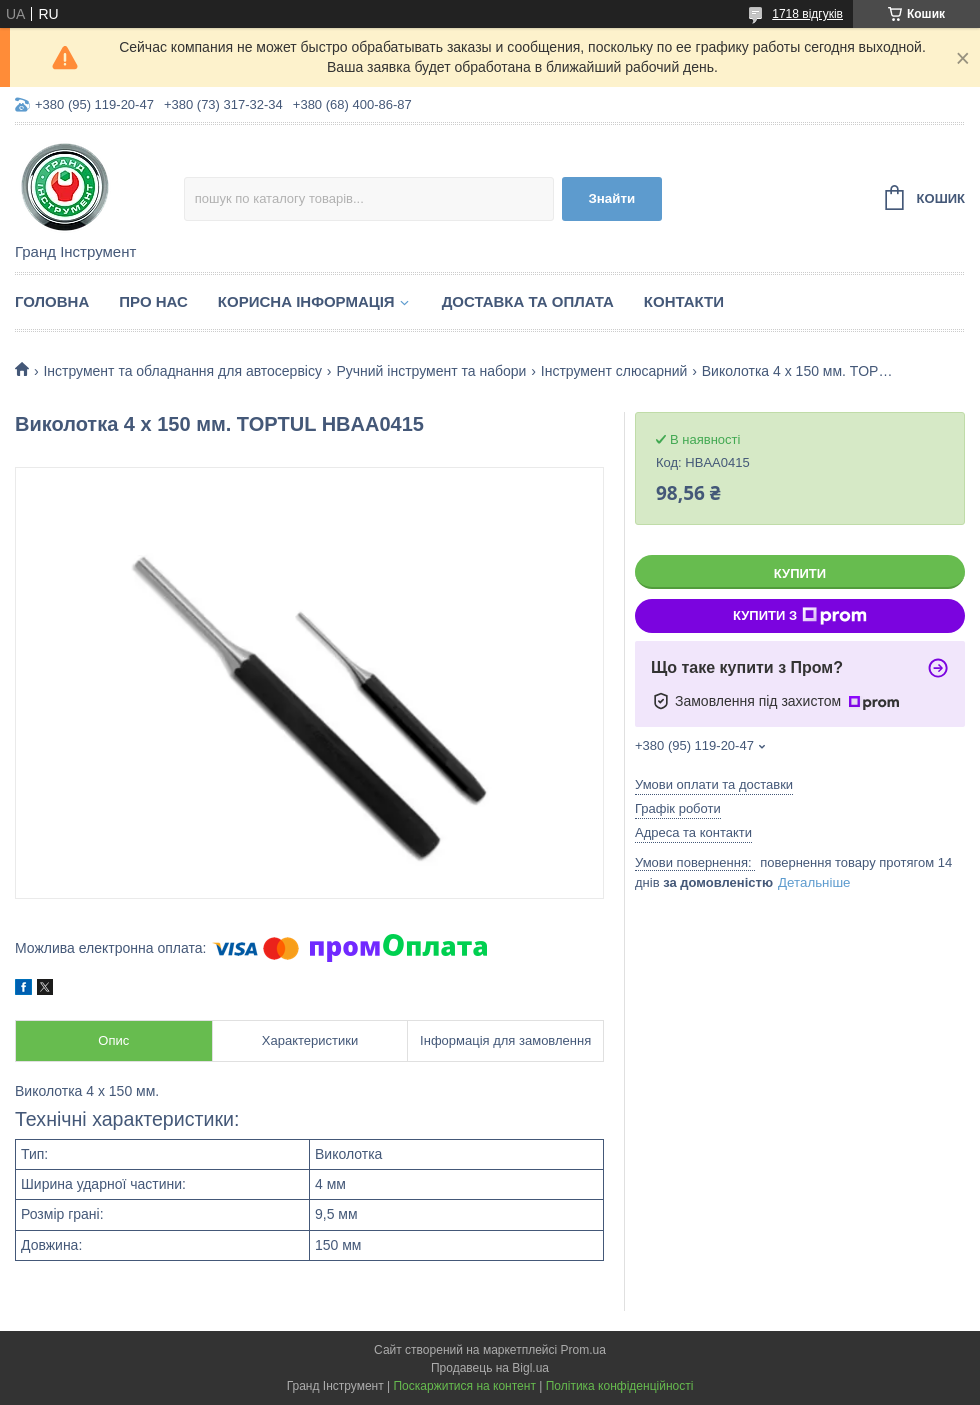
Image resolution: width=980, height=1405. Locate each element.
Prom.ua (583, 1350)
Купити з (800, 616)
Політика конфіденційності (620, 1386)
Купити (800, 573)
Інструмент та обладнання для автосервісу (182, 371)
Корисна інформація (306, 301)
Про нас (153, 301)
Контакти (684, 301)
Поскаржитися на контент (464, 1386)
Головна (52, 301)
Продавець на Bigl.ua (490, 1368)
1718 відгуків (807, 14)
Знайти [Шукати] (611, 198)
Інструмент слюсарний (614, 371)
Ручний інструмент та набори (431, 371)
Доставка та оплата (528, 301)
